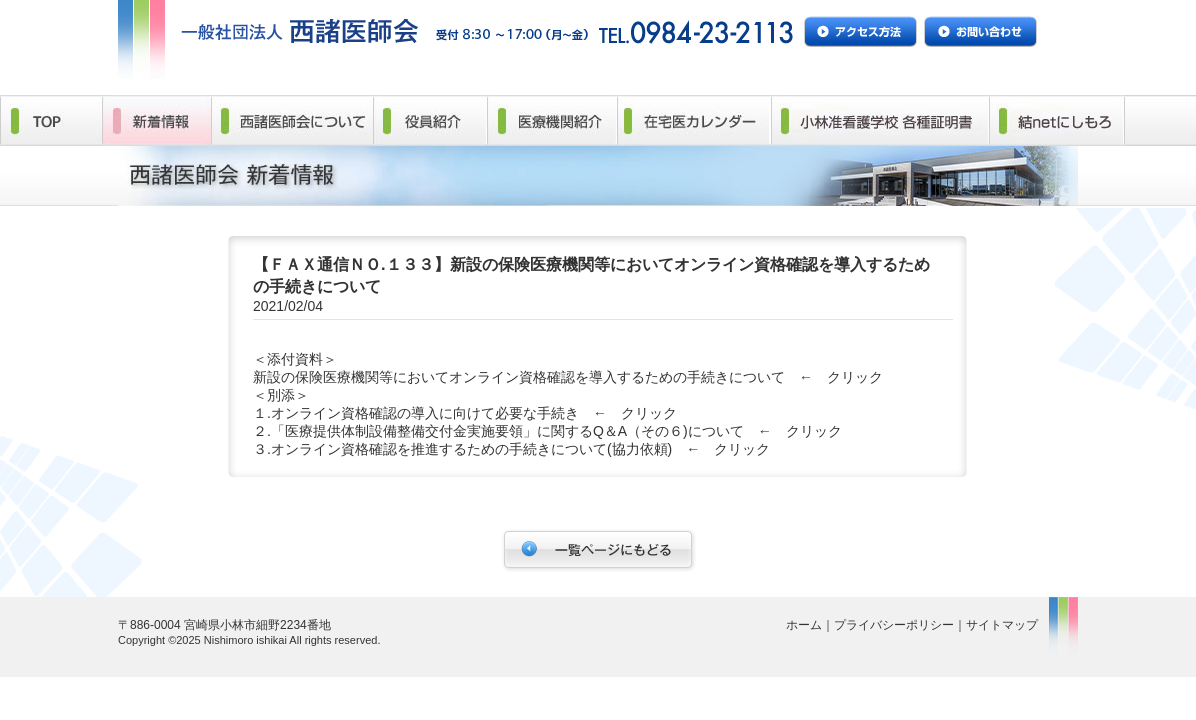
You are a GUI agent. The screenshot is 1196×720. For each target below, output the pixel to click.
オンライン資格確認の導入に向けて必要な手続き (425, 413)
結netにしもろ (1056, 120)
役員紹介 (430, 120)
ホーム (804, 625)
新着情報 (156, 120)
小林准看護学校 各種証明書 (879, 120)
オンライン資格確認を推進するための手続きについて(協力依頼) (471, 449)
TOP (51, 120)
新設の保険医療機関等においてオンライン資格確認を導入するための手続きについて (519, 377)
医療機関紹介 (552, 120)
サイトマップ (1002, 625)
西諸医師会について (292, 120)
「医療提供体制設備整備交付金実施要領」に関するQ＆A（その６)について (507, 431)
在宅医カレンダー (693, 120)
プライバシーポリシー (894, 625)
